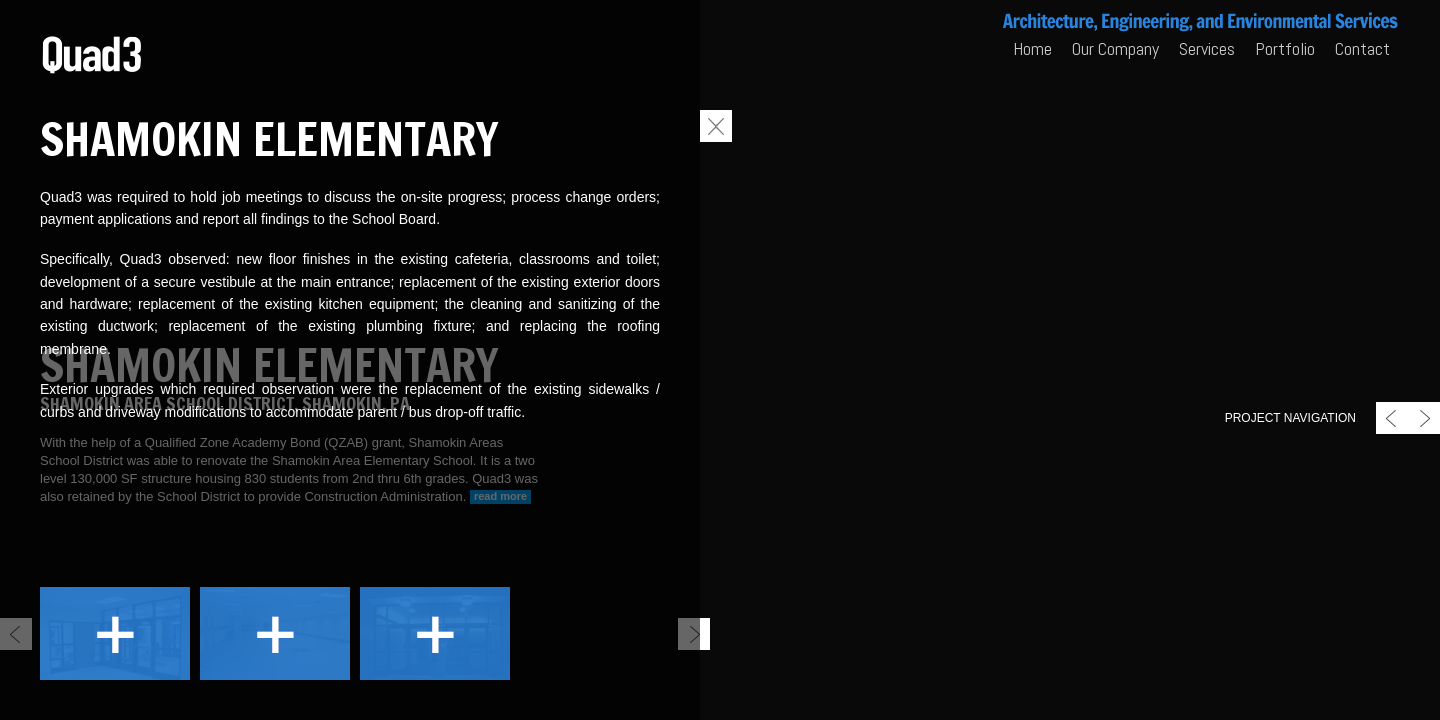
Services (1207, 48)
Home (1032, 48)
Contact (1362, 48)
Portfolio (1285, 48)
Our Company (1115, 48)
